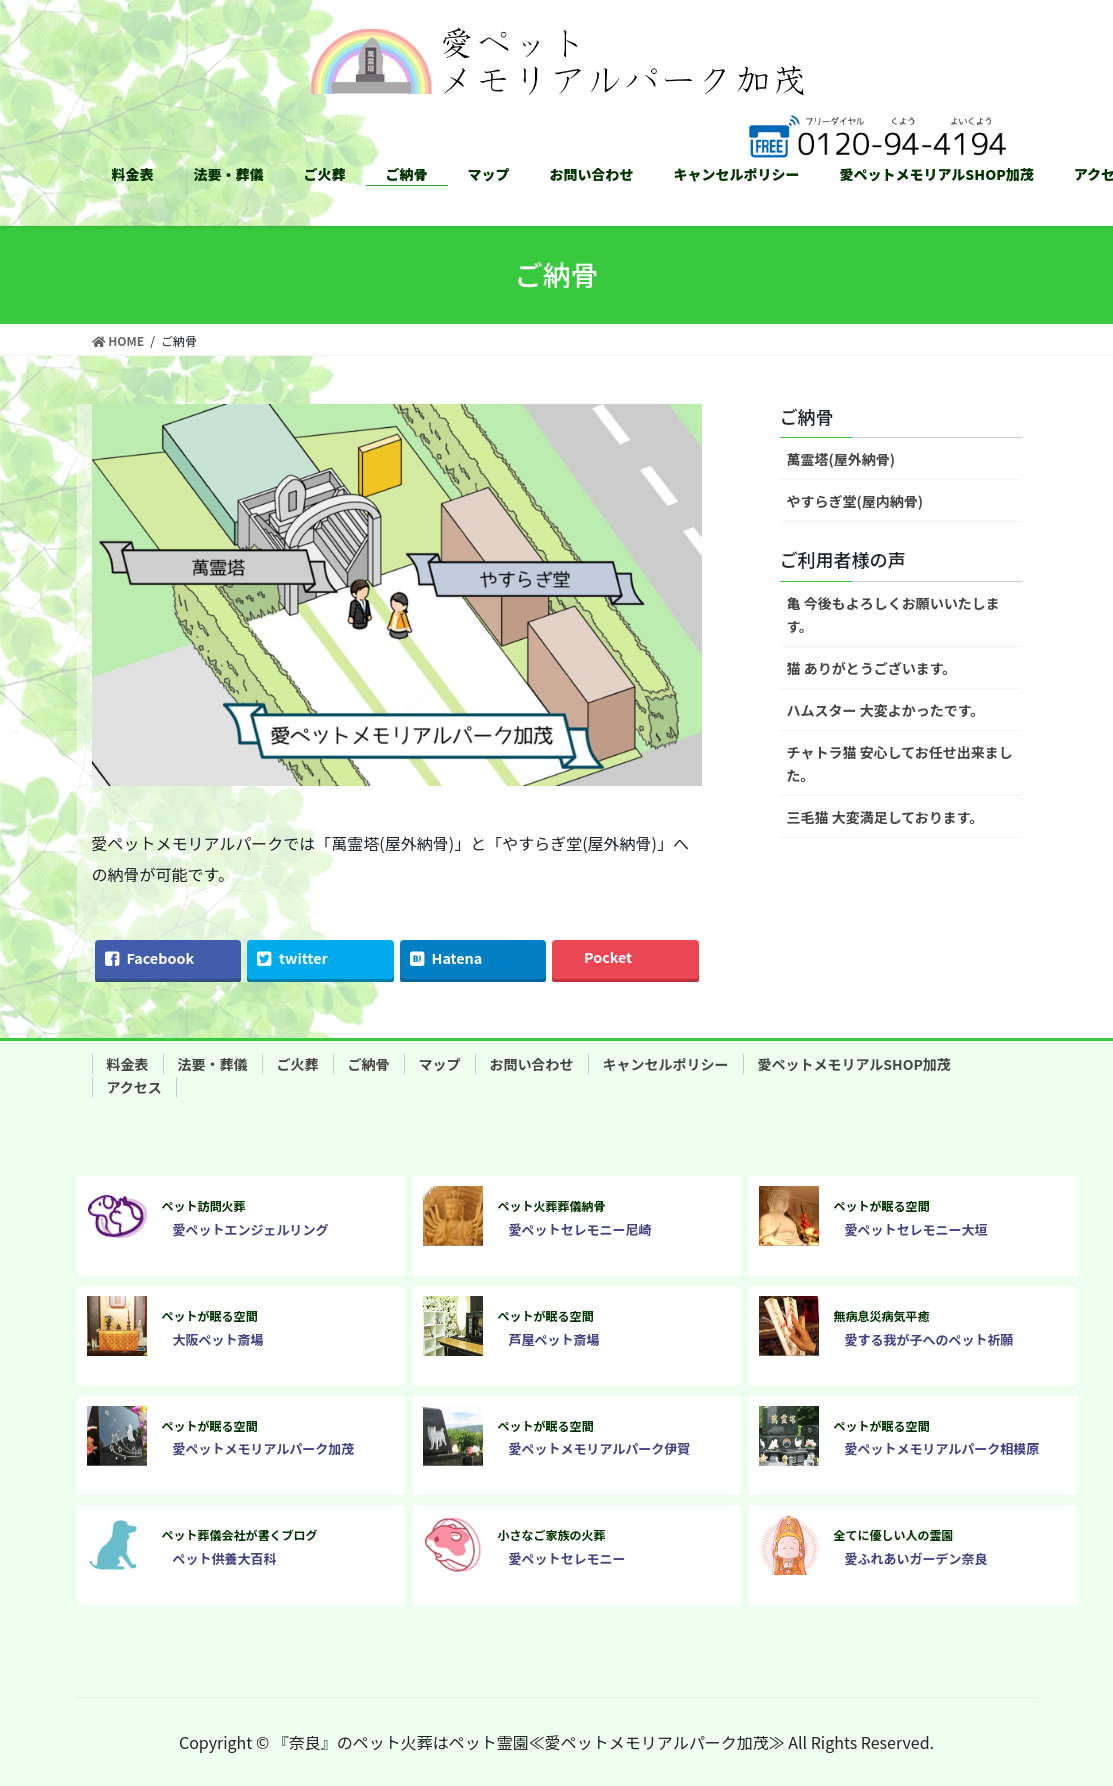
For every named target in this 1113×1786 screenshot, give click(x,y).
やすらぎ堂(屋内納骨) (855, 501)
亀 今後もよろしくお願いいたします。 (893, 614)
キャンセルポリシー (666, 1064)
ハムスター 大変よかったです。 (886, 710)
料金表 (128, 1064)
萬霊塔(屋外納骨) (841, 459)
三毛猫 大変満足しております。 (885, 817)
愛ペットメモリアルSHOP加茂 (854, 1064)
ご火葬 (298, 1064)
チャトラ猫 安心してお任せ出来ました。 (900, 763)
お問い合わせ (532, 1064)
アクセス (134, 1087)
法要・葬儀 (213, 1064)
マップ (440, 1064)
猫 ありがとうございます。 (872, 668)
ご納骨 (369, 1064)
